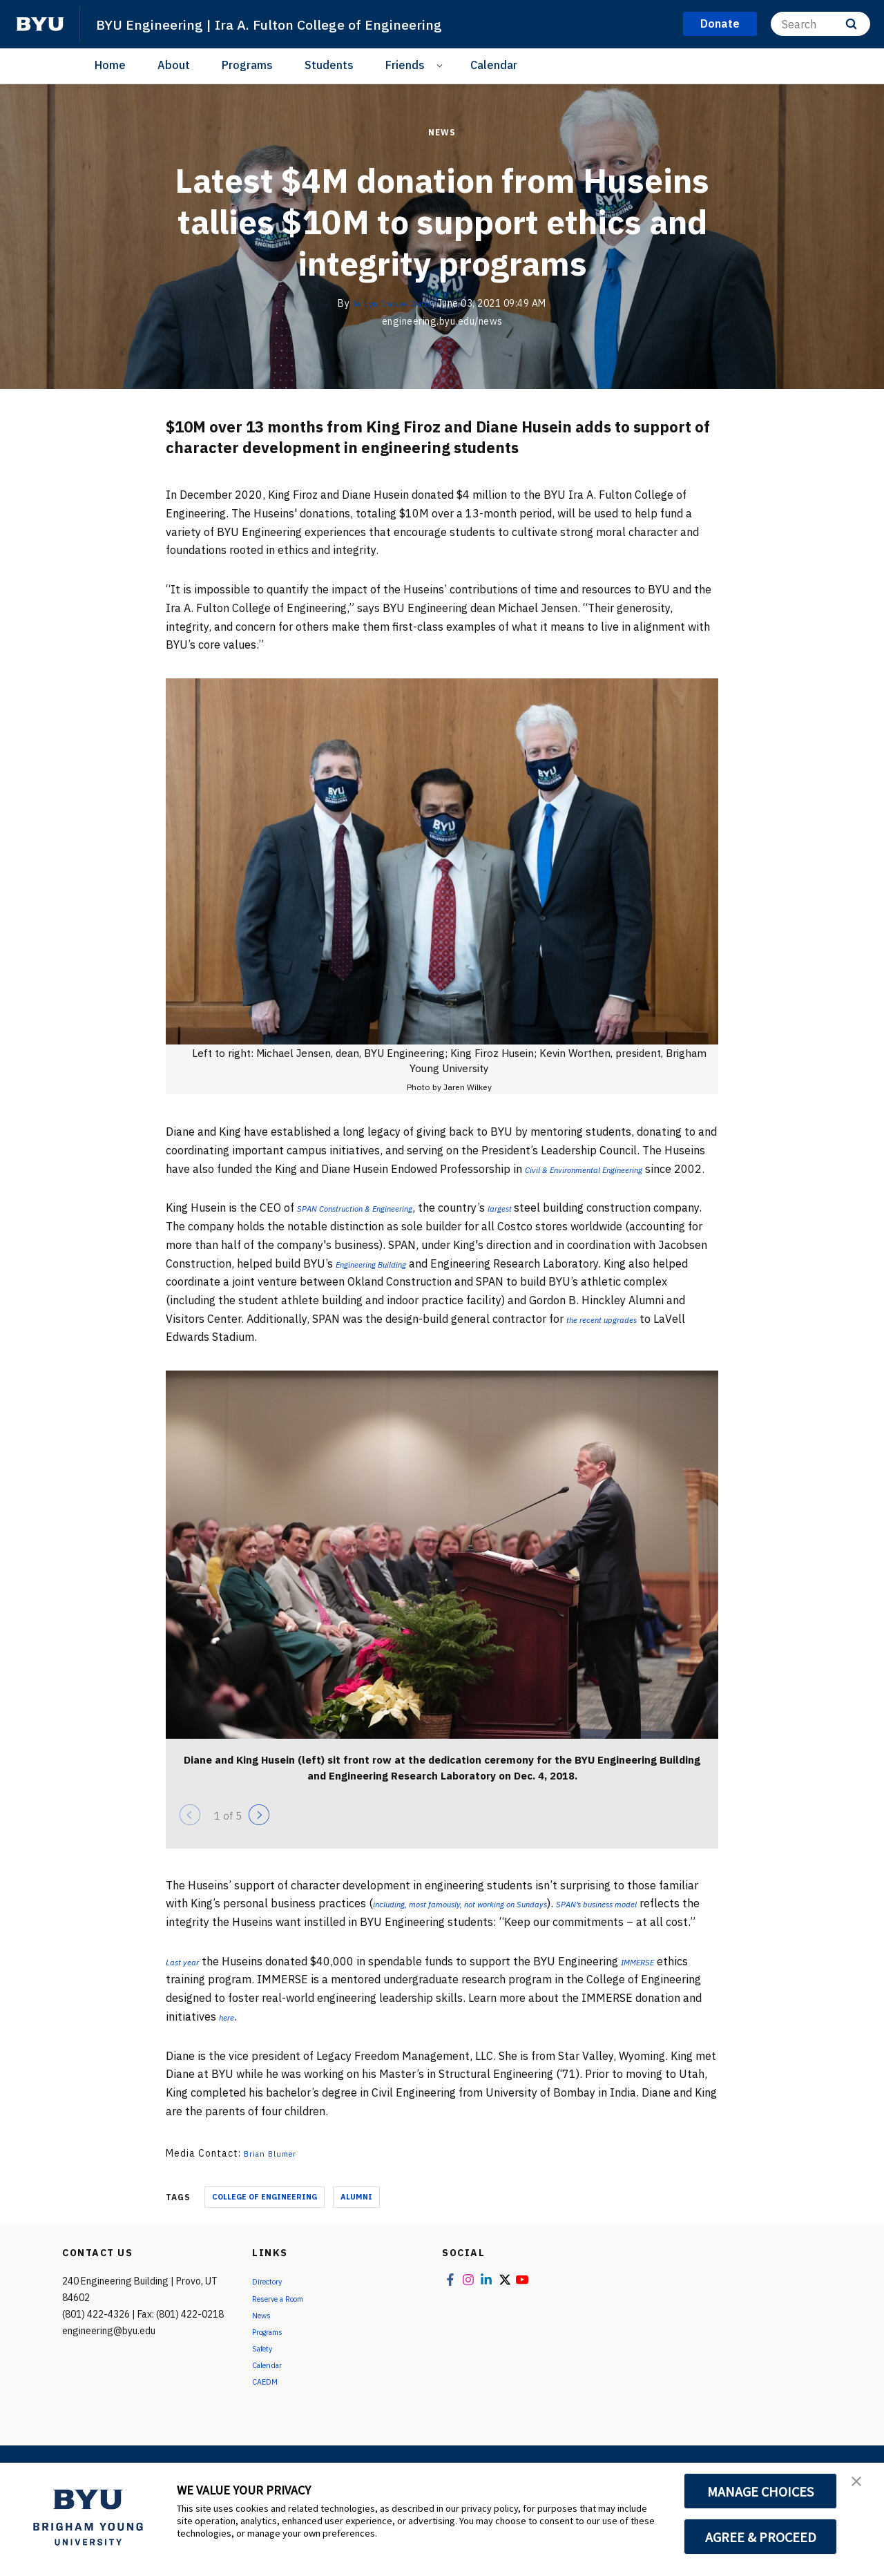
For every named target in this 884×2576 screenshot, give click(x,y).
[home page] (40, 24)
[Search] (820, 24)
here (229, 2053)
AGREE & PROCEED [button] (760, 2536)
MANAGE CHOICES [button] (761, 2491)
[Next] (259, 1832)
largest (552, 1226)
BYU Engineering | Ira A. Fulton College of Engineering (304, 23)
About (173, 65)
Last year (188, 1998)
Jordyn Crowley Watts (391, 303)
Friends (405, 65)
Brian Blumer (275, 2190)
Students (329, 65)
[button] (861, 2487)
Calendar (493, 65)
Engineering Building (461, 1281)
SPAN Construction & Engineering (378, 1226)
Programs (247, 65)
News (442, 132)
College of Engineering (264, 2234)
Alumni (356, 2234)
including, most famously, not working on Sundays (495, 1922)
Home (110, 65)
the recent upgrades (636, 1337)
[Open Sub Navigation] (441, 65)
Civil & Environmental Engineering (607, 1169)
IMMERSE (656, 1998)
